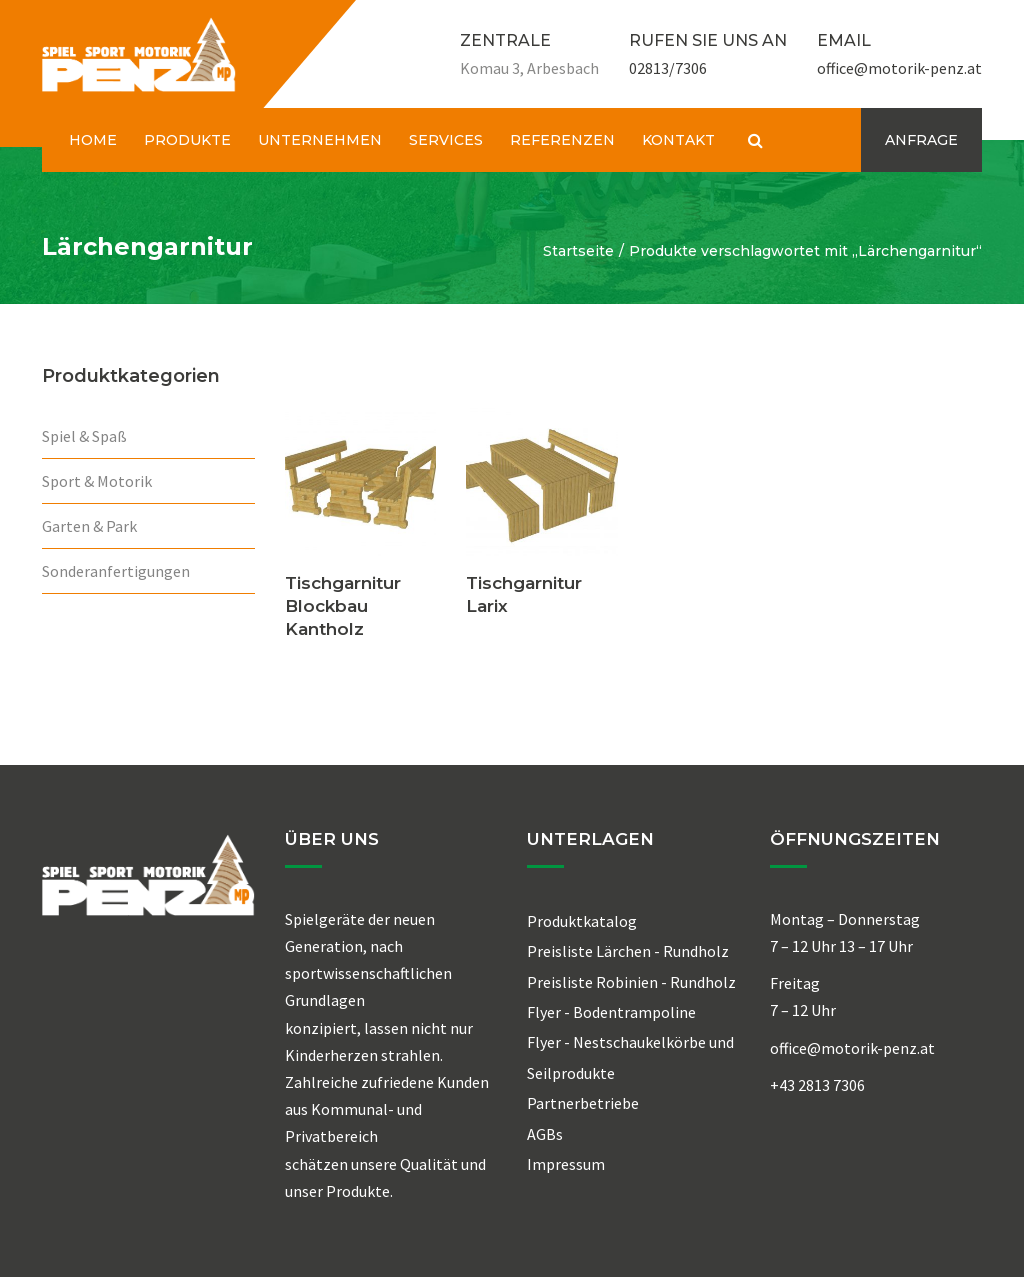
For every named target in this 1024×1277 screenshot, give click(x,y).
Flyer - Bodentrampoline (611, 1012)
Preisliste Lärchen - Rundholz (628, 951)
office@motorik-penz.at (899, 68)
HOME (93, 140)
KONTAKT (678, 140)
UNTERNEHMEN (320, 140)
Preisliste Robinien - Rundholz (631, 982)
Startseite (578, 251)
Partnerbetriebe (583, 1103)
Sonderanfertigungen (116, 571)
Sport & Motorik (97, 481)
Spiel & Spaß (84, 436)
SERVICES (446, 140)
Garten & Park (89, 526)
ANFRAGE (921, 140)
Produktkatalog (582, 921)
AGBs (545, 1134)
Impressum (566, 1164)
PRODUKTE (187, 140)
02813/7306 (668, 68)
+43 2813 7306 (817, 1085)
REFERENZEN (562, 140)
